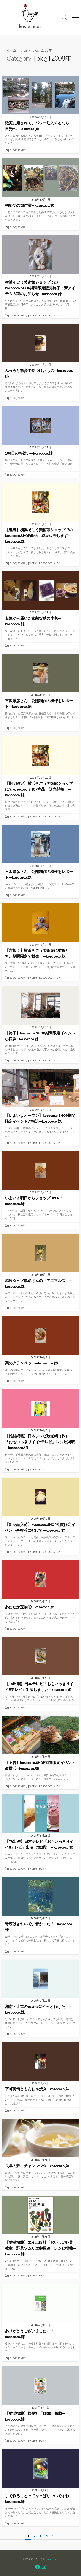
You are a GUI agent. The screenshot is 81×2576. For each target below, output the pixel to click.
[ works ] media (37, 1469)
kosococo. (50, 2559)
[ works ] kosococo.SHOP (44, 315)
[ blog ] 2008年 (16, 150)
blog (24, 50)
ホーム (11, 50)
